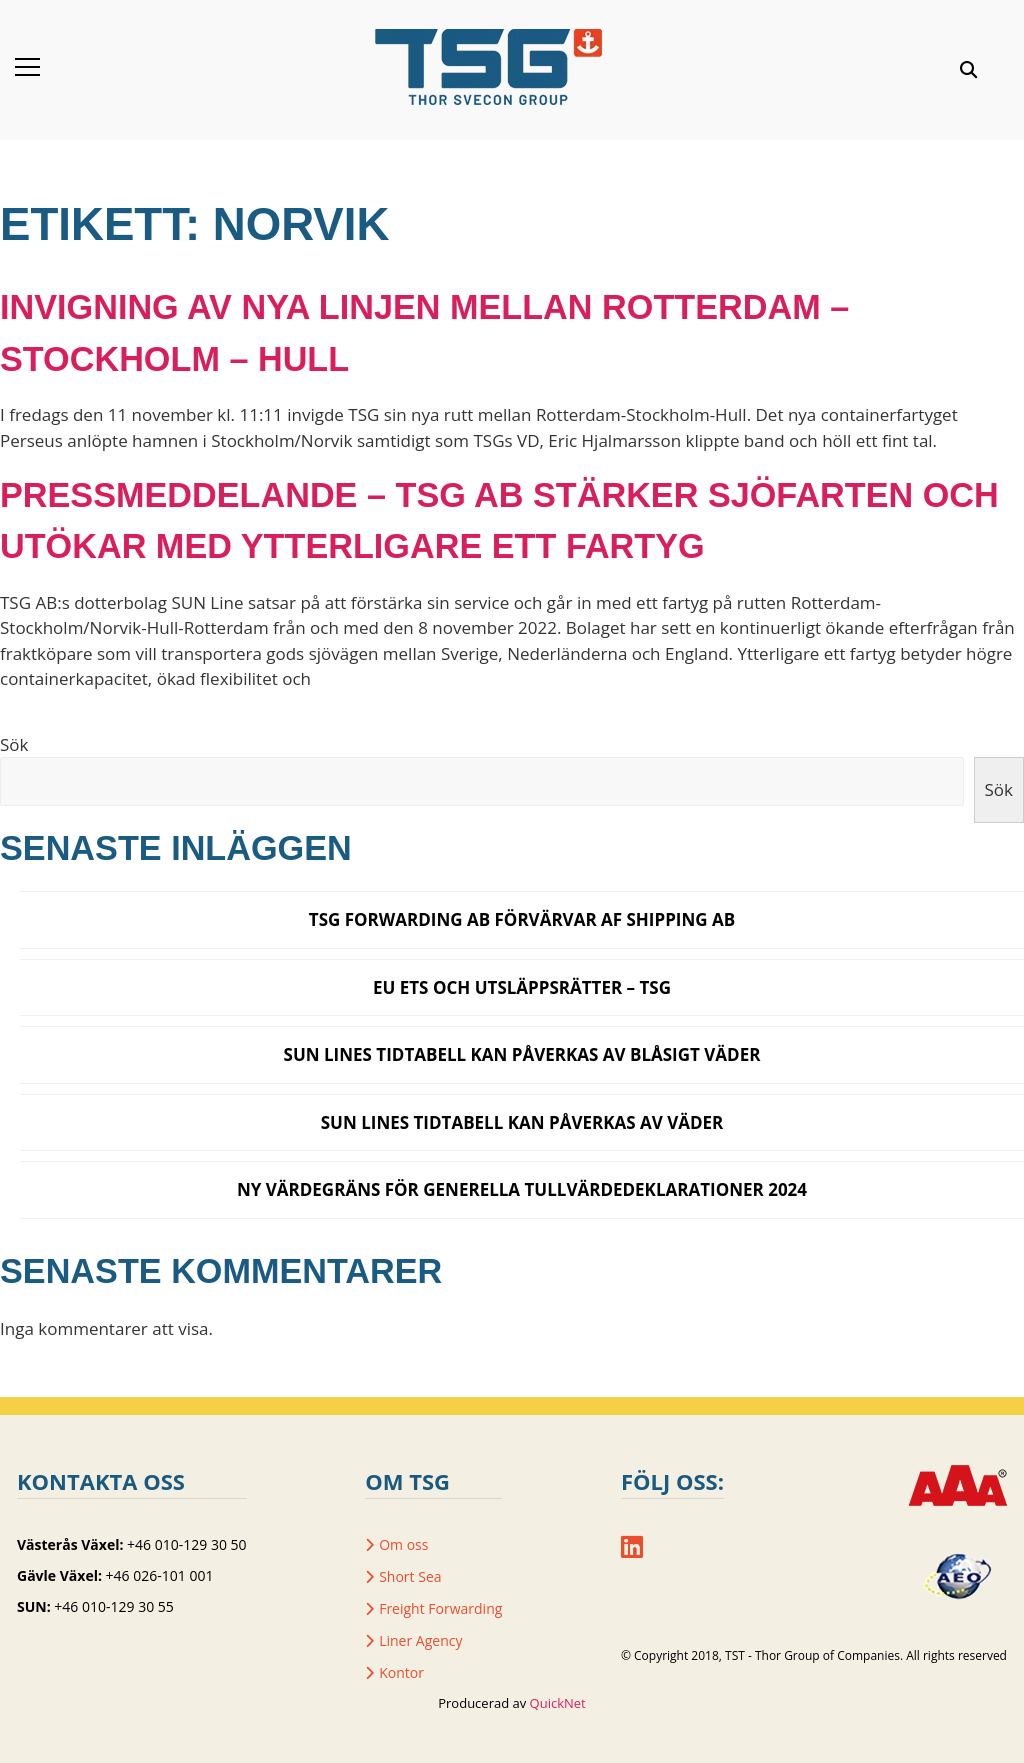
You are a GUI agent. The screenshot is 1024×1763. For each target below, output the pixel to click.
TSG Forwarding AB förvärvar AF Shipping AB (522, 919)
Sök (14, 744)
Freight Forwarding (440, 1608)
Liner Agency (420, 1640)
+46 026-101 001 (160, 1575)
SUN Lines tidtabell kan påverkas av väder (522, 1122)
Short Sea (410, 1576)
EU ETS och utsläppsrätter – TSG (522, 987)
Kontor (401, 1672)
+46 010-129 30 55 (113, 1606)
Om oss (403, 1544)
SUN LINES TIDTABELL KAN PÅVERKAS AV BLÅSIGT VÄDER (522, 1054)
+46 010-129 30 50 (186, 1544)
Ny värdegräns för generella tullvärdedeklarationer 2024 (522, 1189)
